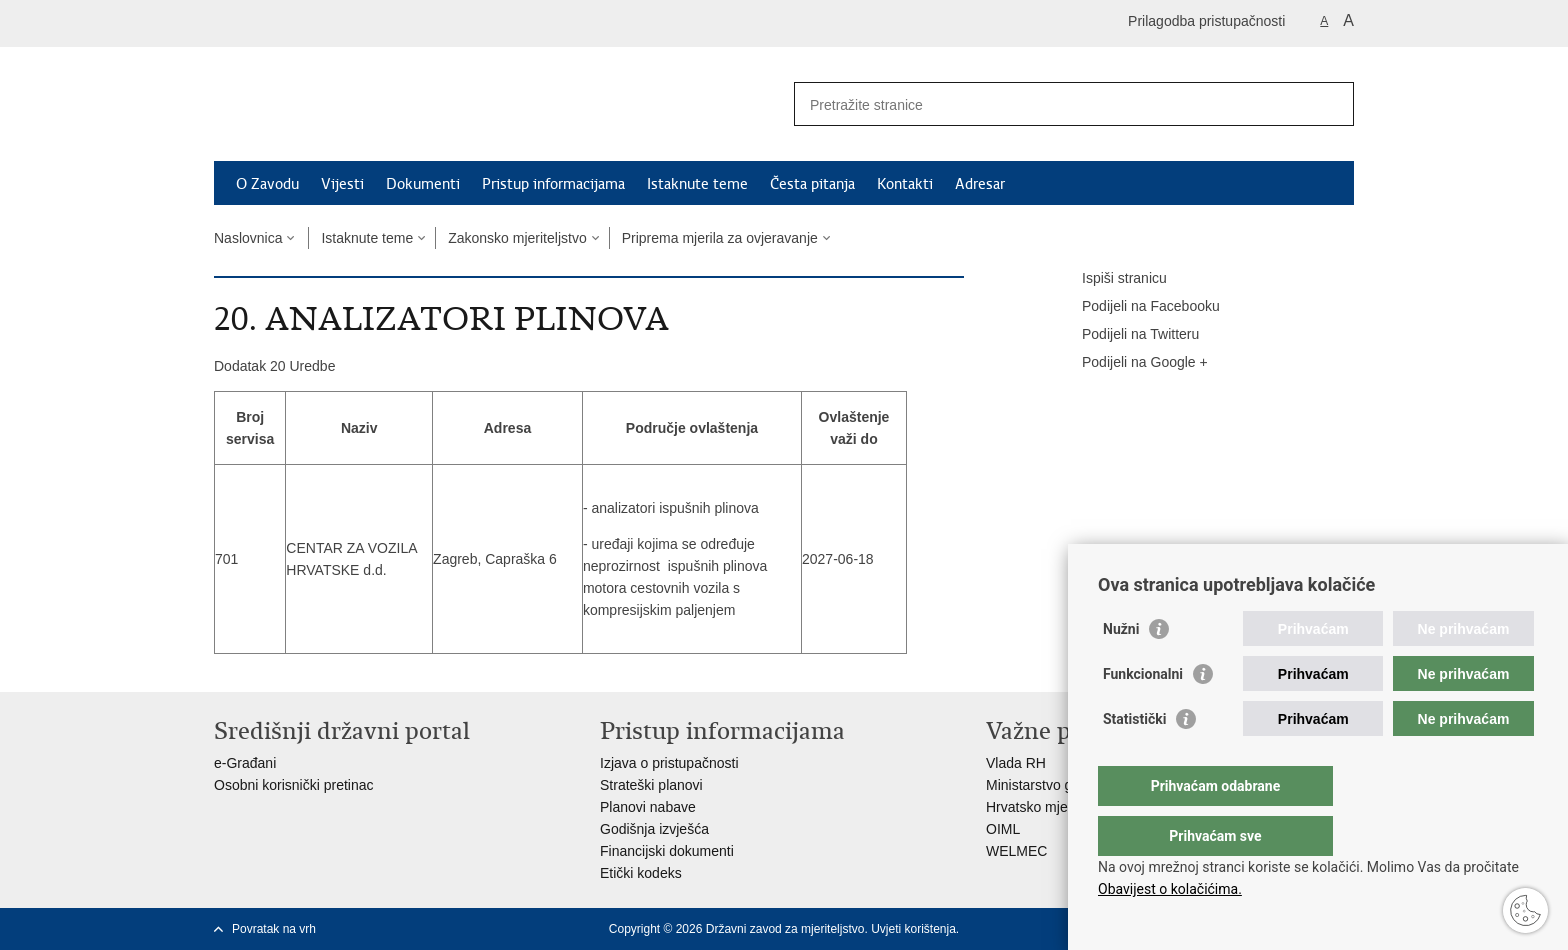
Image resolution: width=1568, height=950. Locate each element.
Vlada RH (1016, 763)
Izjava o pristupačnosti (669, 763)
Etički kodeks (641, 873)
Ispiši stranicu (1110, 279)
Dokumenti (423, 184)
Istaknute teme (697, 184)
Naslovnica (248, 238)
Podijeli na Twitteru (1126, 335)
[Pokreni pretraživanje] (1331, 104)
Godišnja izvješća (654, 829)
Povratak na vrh (274, 929)
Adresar (980, 184)
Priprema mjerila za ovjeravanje (720, 238)
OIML (1003, 829)
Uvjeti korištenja (913, 929)
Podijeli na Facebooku (1137, 307)
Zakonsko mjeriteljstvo (517, 238)
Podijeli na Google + (1131, 363)
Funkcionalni (1143, 714)
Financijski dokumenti (667, 851)
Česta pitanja (812, 184)
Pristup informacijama (553, 184)
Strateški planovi (651, 785)
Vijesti (342, 184)
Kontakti (905, 184)
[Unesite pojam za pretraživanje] (1052, 104)
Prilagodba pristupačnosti (1206, 21)
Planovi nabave (648, 807)
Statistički (1134, 759)
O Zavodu (267, 184)
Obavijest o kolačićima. (1170, 889)
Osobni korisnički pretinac (294, 785)
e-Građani (245, 763)
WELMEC (1016, 851)
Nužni (1121, 669)
